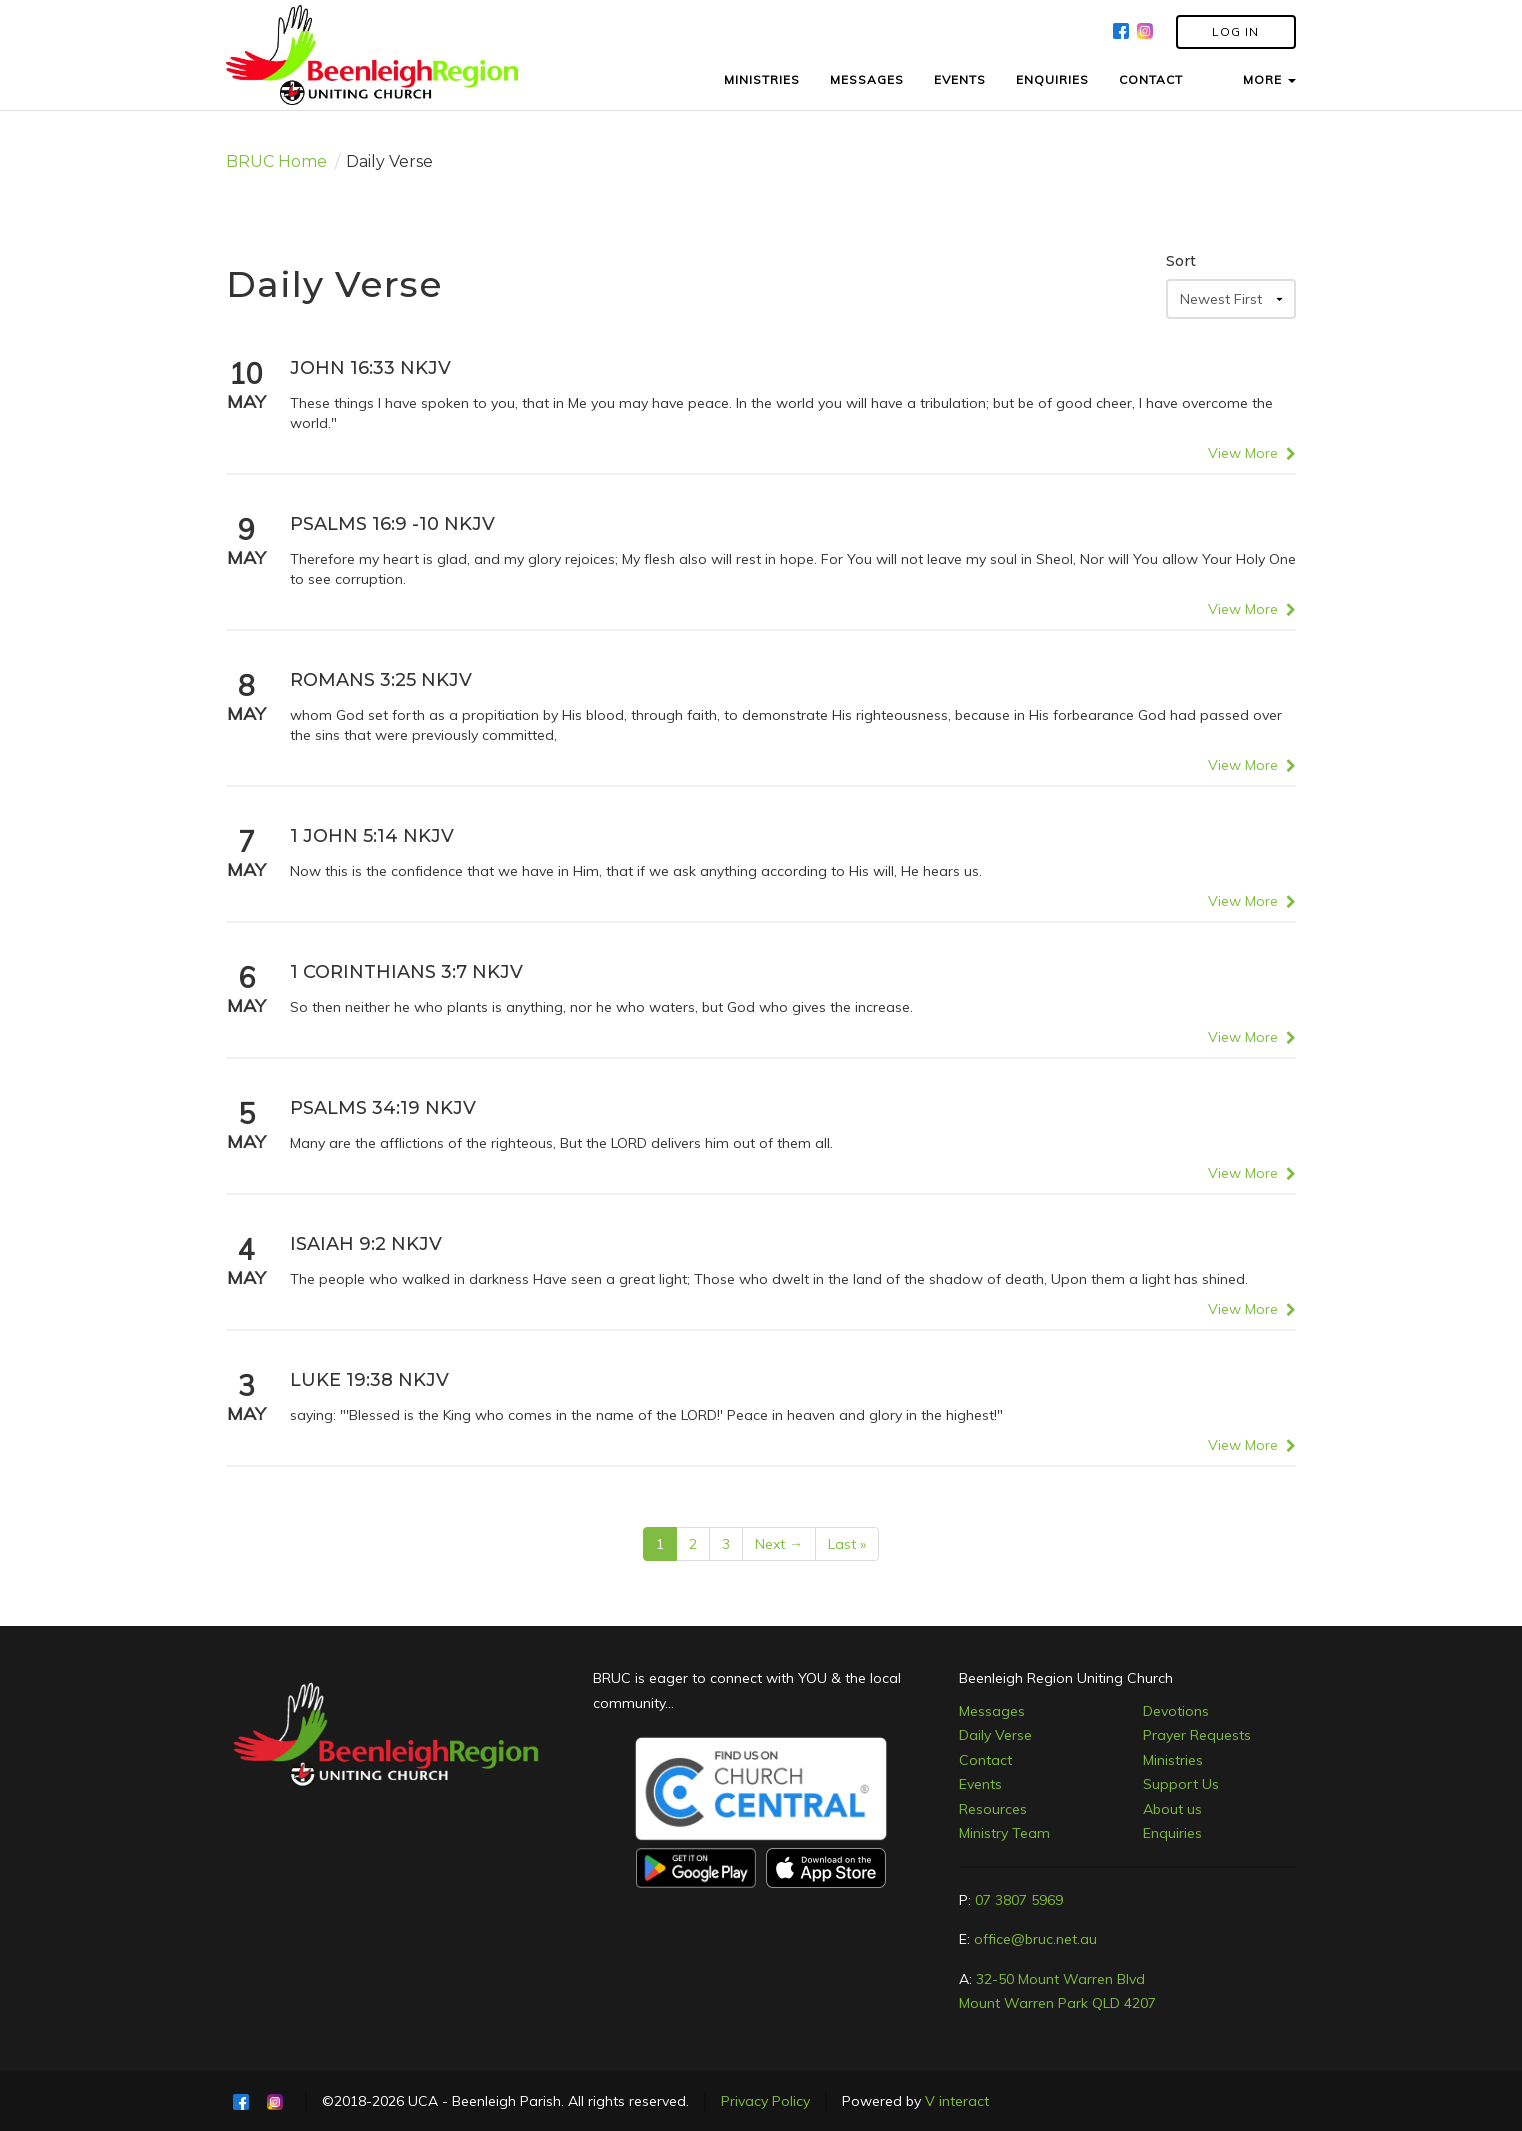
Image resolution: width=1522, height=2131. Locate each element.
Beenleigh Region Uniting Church (1066, 1678)
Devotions (1176, 1711)
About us (1172, 1809)
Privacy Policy (765, 2101)
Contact (985, 1760)
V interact (957, 2101)
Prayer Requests (1197, 1735)
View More (1252, 453)
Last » (847, 1544)
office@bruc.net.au (1035, 1939)
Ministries (1173, 1760)
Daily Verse (995, 1735)
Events (980, 1784)
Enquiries (1172, 1833)
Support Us (1181, 1784)
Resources (993, 1809)
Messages (992, 1711)
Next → (779, 1544)
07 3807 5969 (1019, 1900)
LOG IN (1235, 31)
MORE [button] (1269, 79)
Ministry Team (1004, 1833)
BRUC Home (276, 161)
